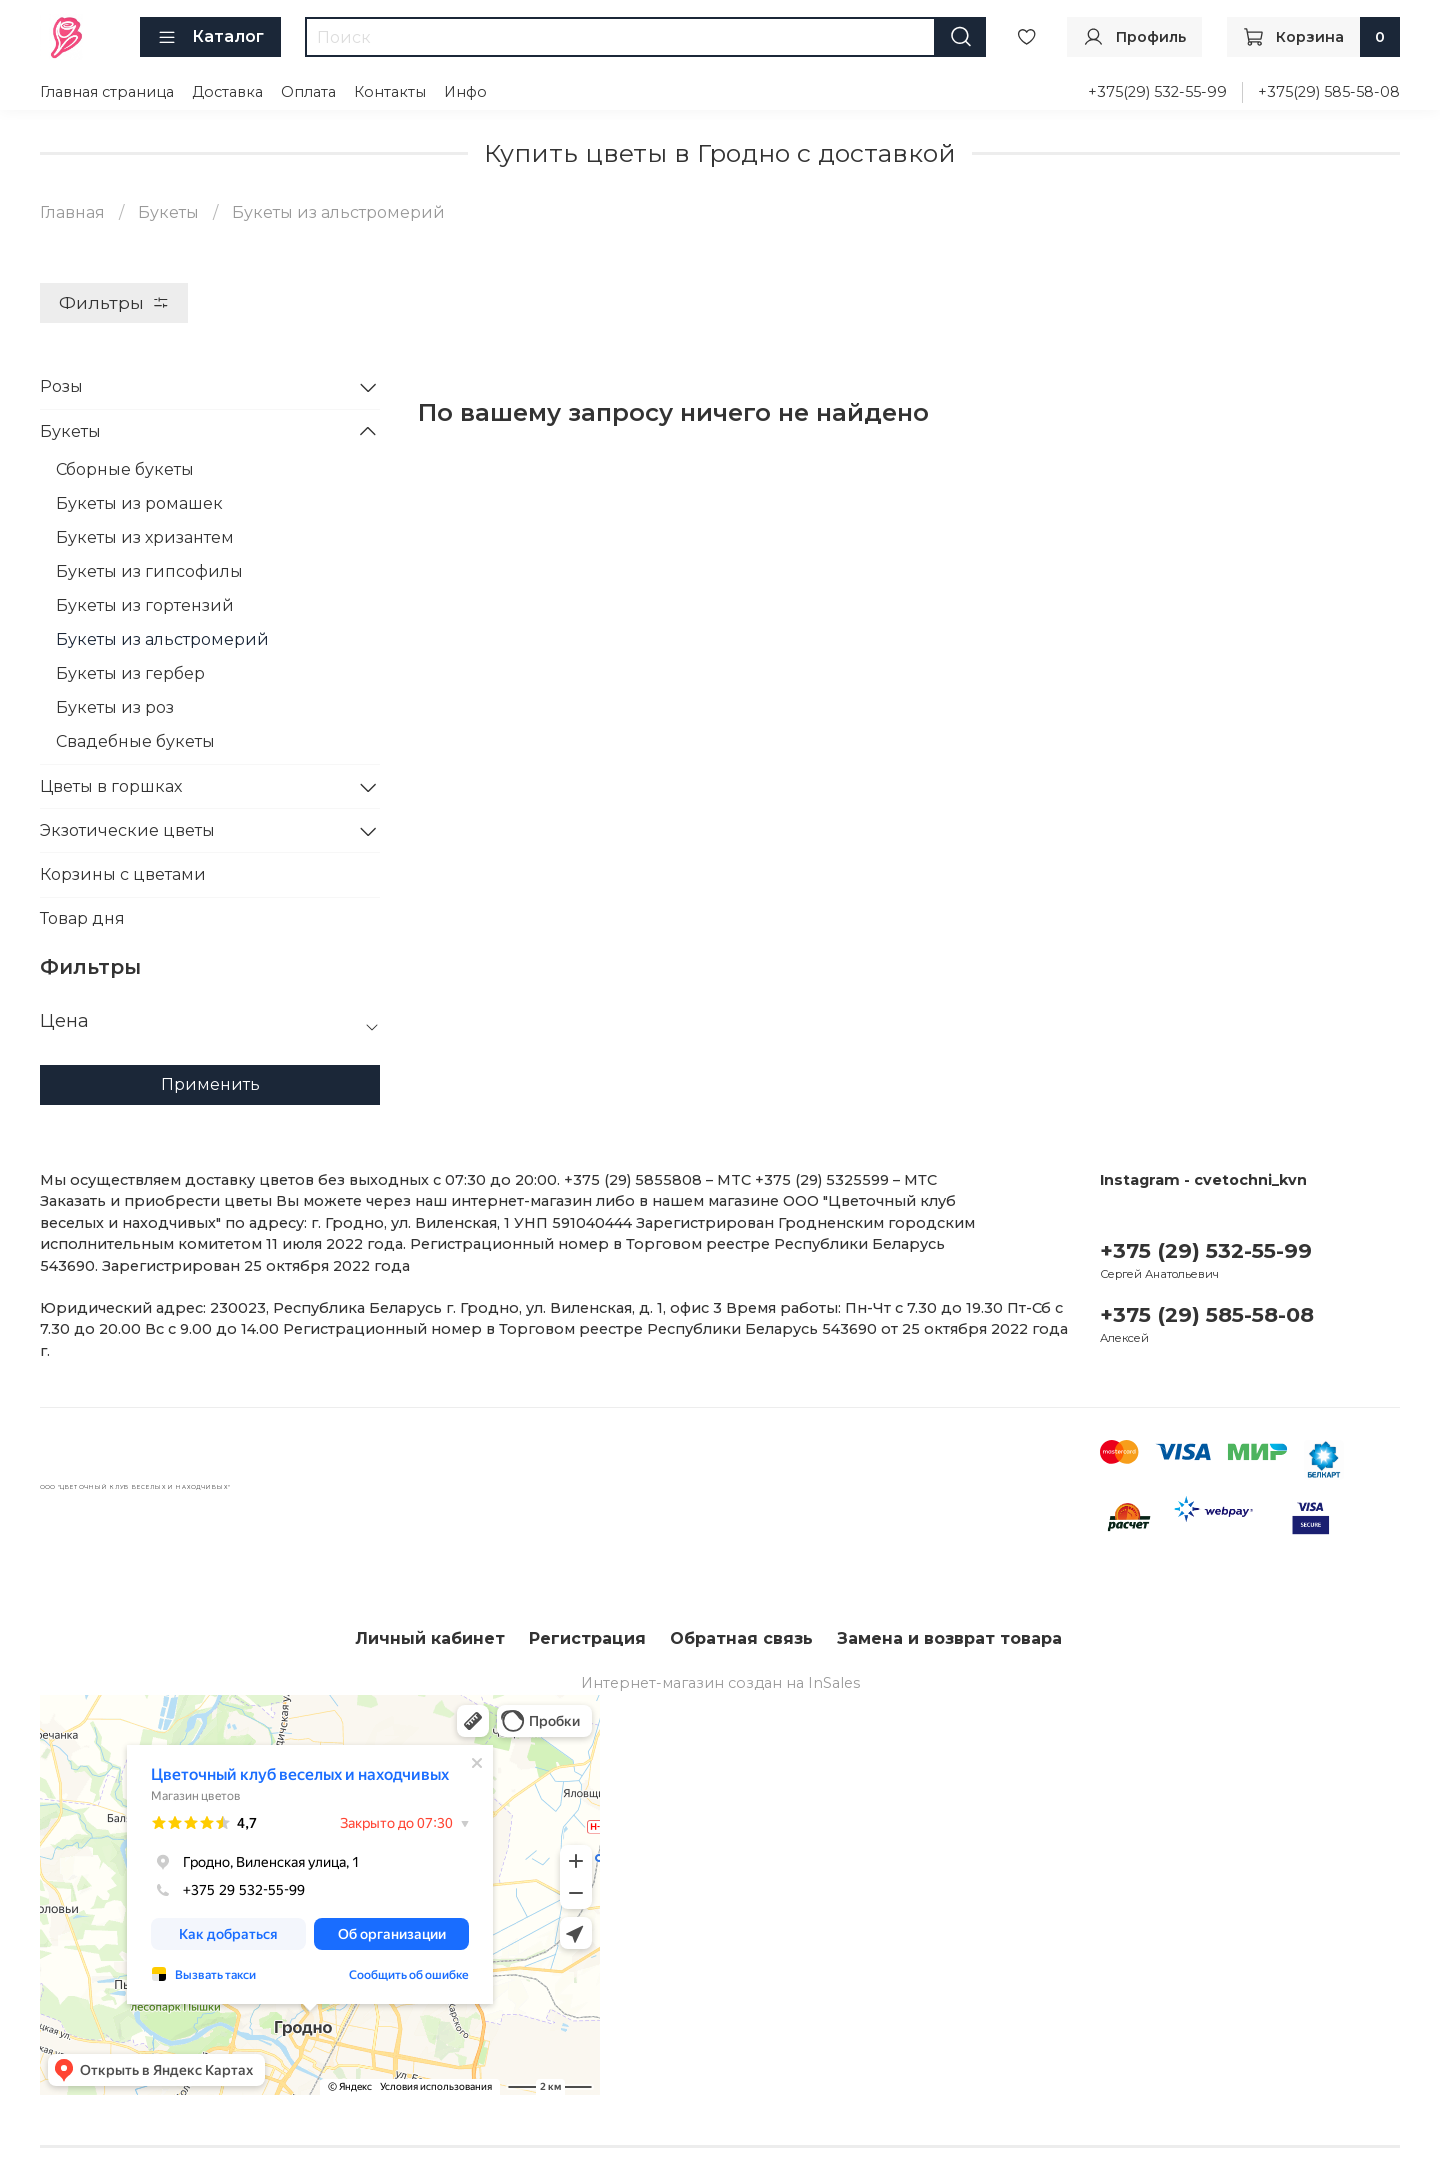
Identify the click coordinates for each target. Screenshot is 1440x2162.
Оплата (308, 92)
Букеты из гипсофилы (149, 571)
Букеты (168, 212)
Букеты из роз (115, 707)
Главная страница (107, 92)
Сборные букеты (125, 469)
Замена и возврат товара (949, 1638)
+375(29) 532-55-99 (1157, 92)
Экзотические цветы (127, 830)
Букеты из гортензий (145, 605)
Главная (72, 212)
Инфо (465, 92)
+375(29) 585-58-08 (1329, 92)
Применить (210, 1084)
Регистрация (587, 1638)
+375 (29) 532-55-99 (1206, 1250)
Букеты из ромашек (139, 503)
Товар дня (82, 918)
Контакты (390, 92)
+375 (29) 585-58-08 (1207, 1314)
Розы (61, 386)
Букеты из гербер (130, 673)
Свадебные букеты (135, 741)
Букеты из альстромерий (162, 639)
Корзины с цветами (123, 874)
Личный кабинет (430, 1638)
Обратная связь (741, 1638)
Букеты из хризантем (145, 537)
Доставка (227, 92)
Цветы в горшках (111, 786)
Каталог (210, 37)
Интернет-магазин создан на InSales (720, 1683)
